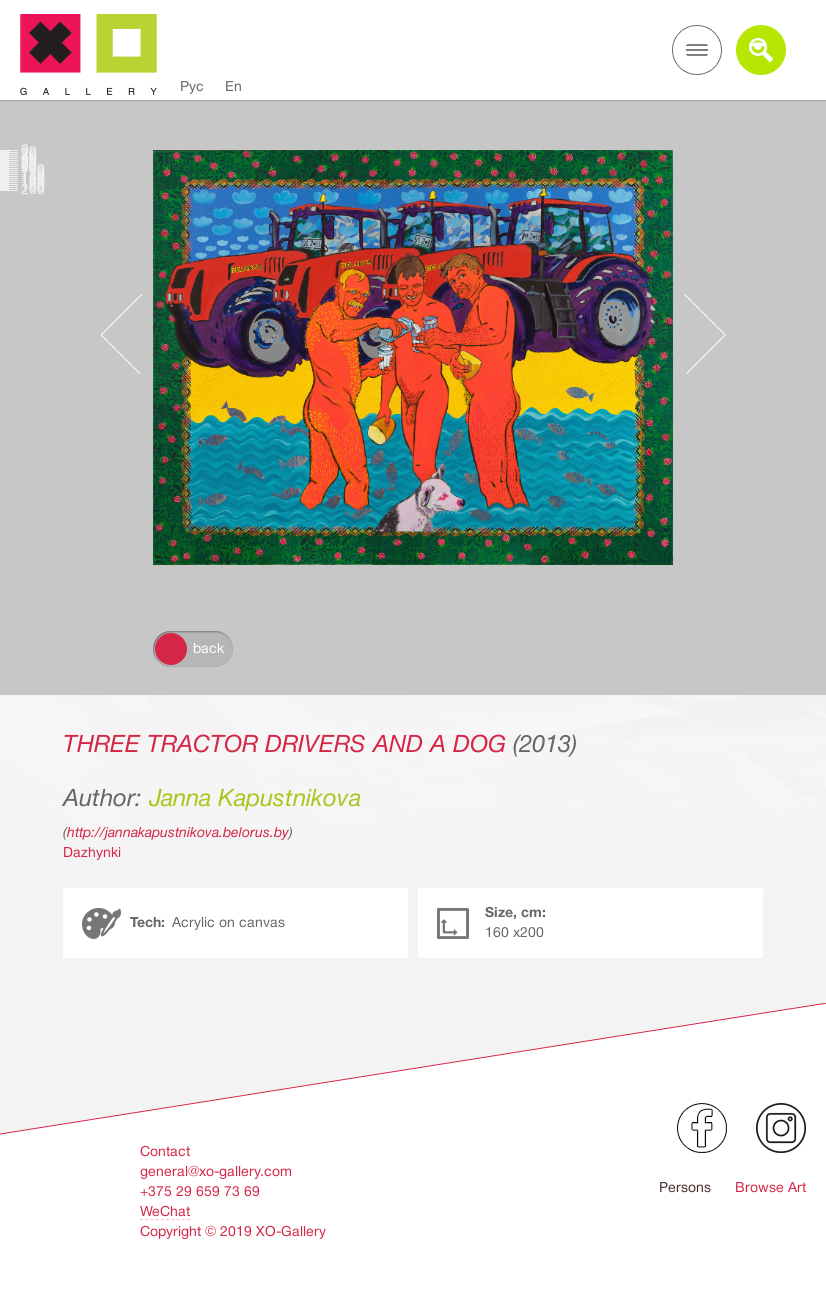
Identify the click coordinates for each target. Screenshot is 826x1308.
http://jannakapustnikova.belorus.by (178, 832)
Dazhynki (92, 852)
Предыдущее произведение (131, 334)
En (233, 86)
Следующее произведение (695, 334)
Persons (685, 1187)
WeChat (165, 1211)
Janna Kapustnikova (255, 798)
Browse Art (770, 1187)
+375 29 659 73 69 (200, 1191)
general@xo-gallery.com (216, 1171)
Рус (192, 86)
